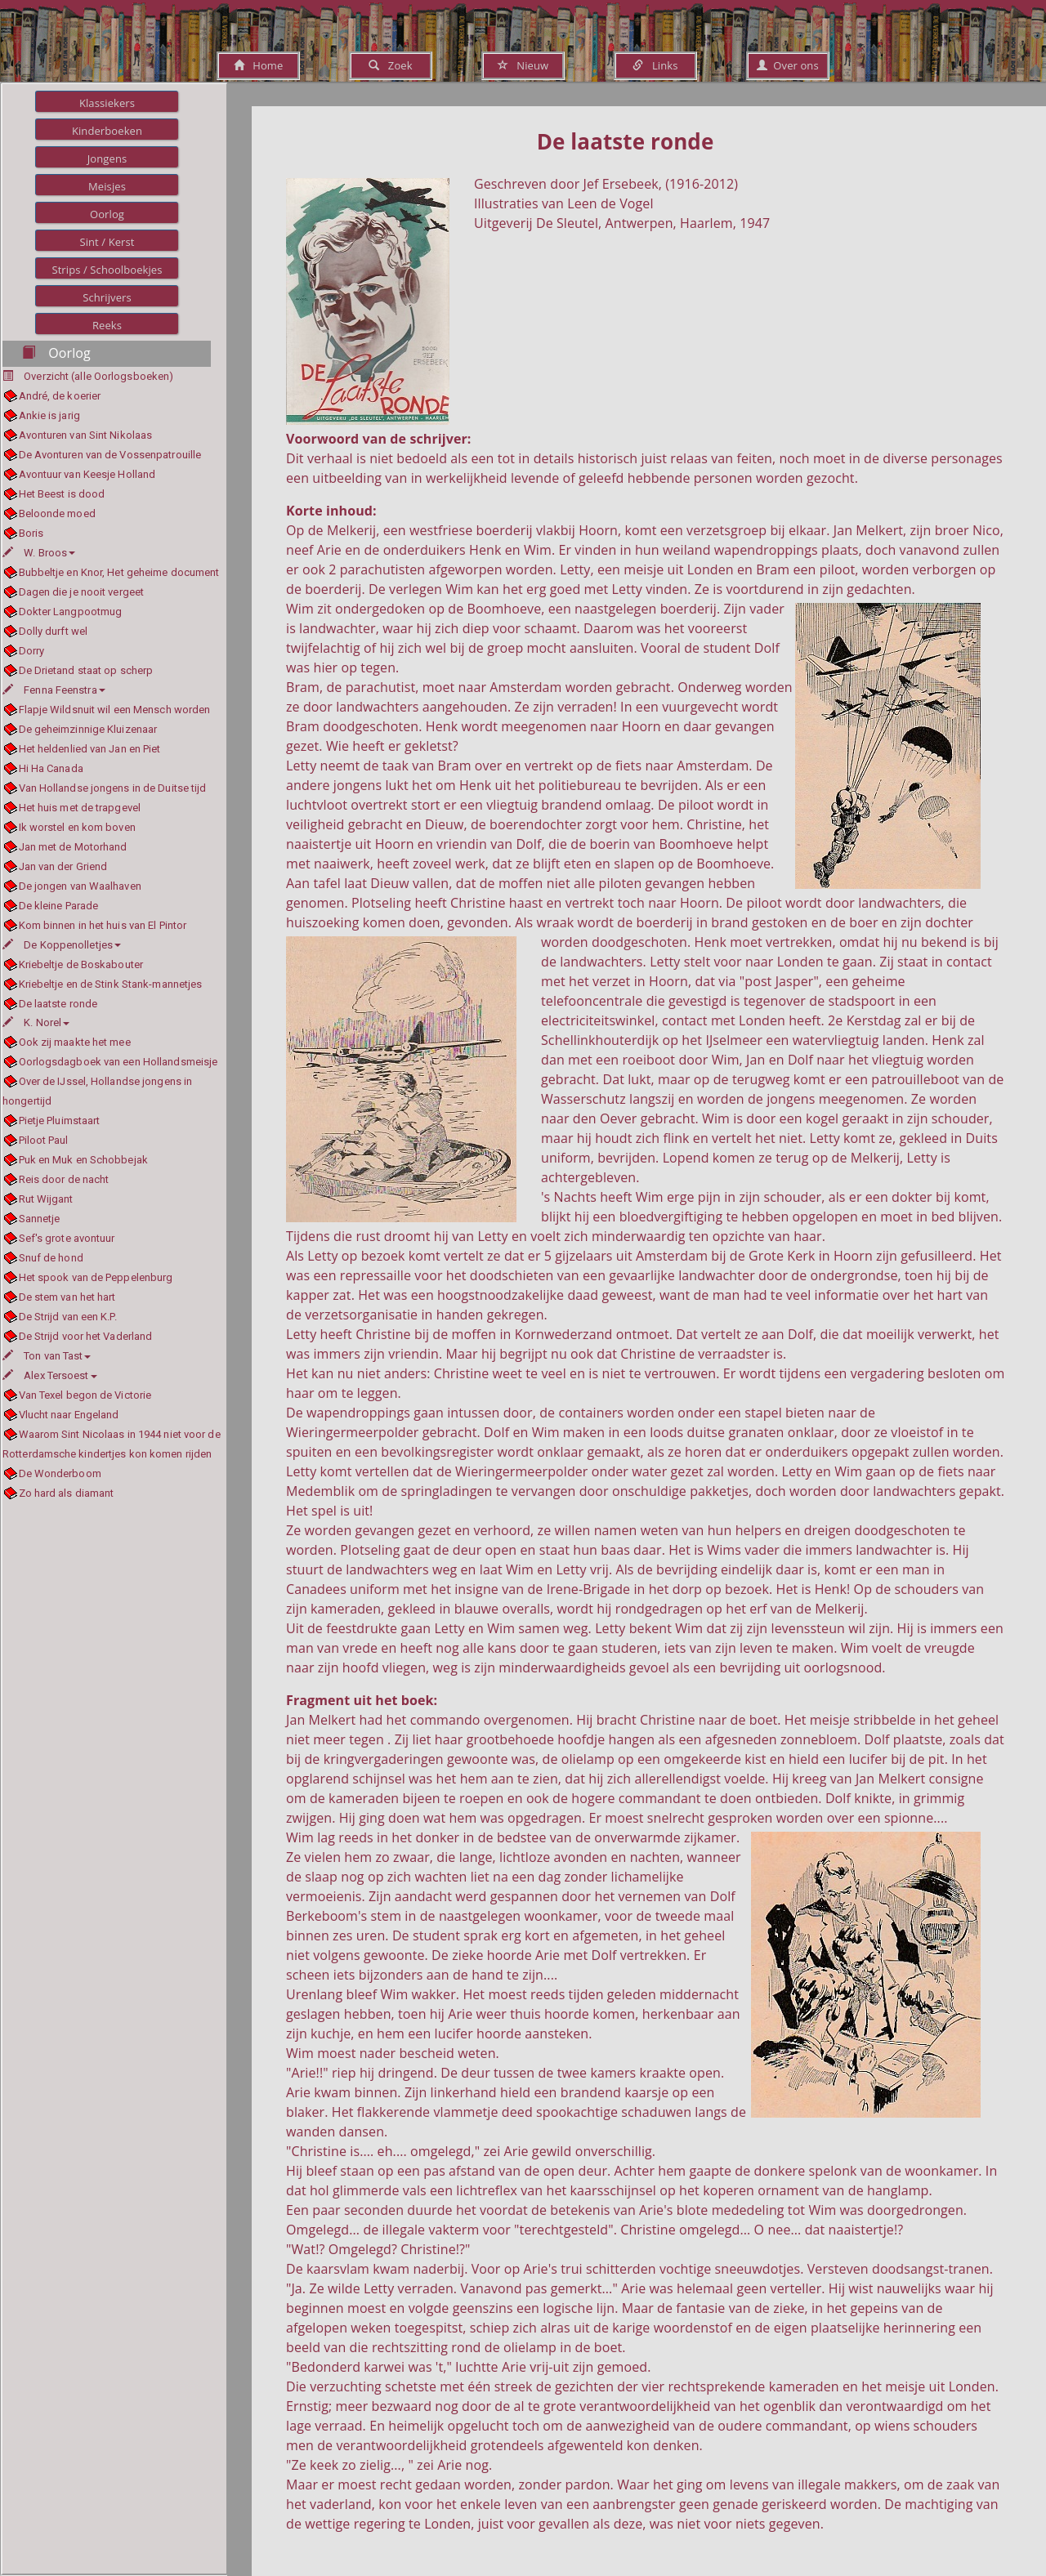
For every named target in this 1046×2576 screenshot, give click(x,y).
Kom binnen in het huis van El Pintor (103, 925)
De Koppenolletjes (61, 945)
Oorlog (107, 214)
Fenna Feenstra (53, 690)
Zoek (390, 65)
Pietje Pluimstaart (60, 1120)
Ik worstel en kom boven (77, 827)
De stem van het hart (67, 1297)
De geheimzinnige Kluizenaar (88, 729)
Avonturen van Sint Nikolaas (86, 435)
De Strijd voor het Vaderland (86, 1336)
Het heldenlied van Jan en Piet (90, 749)
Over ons (787, 65)
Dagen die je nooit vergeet (82, 592)
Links (655, 65)
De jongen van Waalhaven (80, 886)
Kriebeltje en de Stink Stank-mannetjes (111, 984)
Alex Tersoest (49, 1375)
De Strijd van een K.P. (68, 1316)
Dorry (32, 651)
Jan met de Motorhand (73, 847)
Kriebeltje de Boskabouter (81, 964)
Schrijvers (107, 297)
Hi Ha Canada (51, 768)
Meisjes (107, 186)
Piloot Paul (44, 1140)
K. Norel (35, 1022)
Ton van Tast (46, 1356)
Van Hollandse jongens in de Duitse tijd (113, 788)
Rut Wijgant (46, 1199)
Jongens (107, 158)
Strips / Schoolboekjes (106, 269)
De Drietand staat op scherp (86, 670)
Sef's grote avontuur (67, 1238)
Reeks (107, 325)
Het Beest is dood (62, 494)
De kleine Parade (59, 906)
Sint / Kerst (106, 241)
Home (259, 65)
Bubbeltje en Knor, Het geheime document (119, 572)
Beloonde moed (57, 513)
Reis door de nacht (64, 1179)
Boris (31, 533)
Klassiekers (107, 103)
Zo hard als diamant (66, 1493)
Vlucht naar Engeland (69, 1415)
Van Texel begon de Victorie (85, 1395)
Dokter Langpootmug (71, 611)
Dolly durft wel (53, 631)
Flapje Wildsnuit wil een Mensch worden (115, 709)
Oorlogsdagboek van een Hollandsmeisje (118, 1062)
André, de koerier (60, 396)
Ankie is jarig (49, 415)
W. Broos (38, 553)
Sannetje (39, 1218)
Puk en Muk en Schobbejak (83, 1160)
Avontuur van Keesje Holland (87, 474)
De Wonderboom (60, 1473)
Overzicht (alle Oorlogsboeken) (98, 376)
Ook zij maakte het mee (75, 1042)
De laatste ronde (58, 1004)
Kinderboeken (107, 130)
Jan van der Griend (63, 866)
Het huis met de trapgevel (80, 807)
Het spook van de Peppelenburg (96, 1277)
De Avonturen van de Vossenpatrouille (110, 455)
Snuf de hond (51, 1258)
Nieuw (523, 65)
